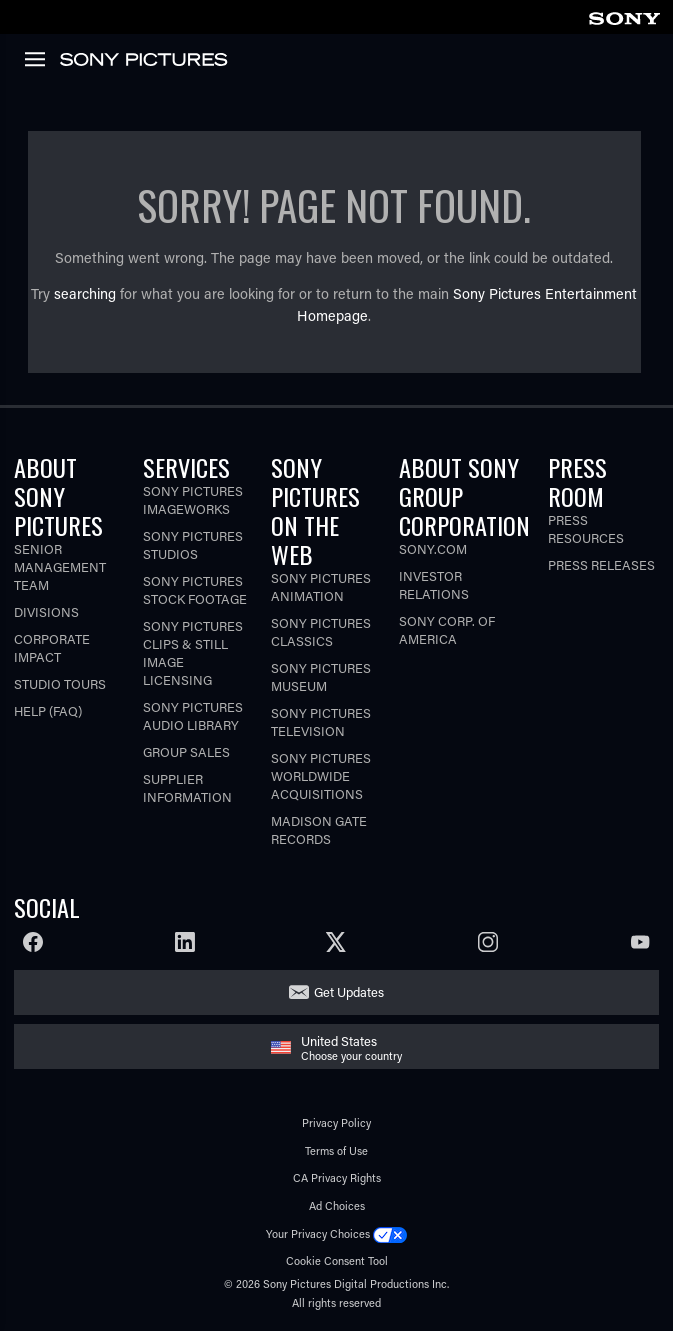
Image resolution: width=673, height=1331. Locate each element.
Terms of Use (336, 1150)
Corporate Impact (52, 647)
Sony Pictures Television (321, 721)
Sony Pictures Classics (321, 631)
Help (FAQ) (48, 710)
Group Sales (186, 751)
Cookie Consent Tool (337, 1260)
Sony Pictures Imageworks (193, 499)
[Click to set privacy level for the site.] (390, 1233)
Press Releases (601, 564)
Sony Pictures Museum (321, 676)
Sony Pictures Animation (321, 586)
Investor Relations (434, 584)
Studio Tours (60, 683)
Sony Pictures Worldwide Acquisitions (321, 775)
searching (85, 293)
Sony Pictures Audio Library (193, 715)
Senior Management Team (60, 566)
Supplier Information (187, 787)
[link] (624, 15)
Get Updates (349, 991)
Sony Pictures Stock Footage (195, 589)
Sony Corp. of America (447, 629)
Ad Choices (337, 1205)
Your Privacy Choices (318, 1233)
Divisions (46, 611)
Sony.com (433, 548)
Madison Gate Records (319, 829)
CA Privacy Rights (337, 1177)
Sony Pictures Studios (193, 544)
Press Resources (586, 528)
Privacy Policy (336, 1122)
